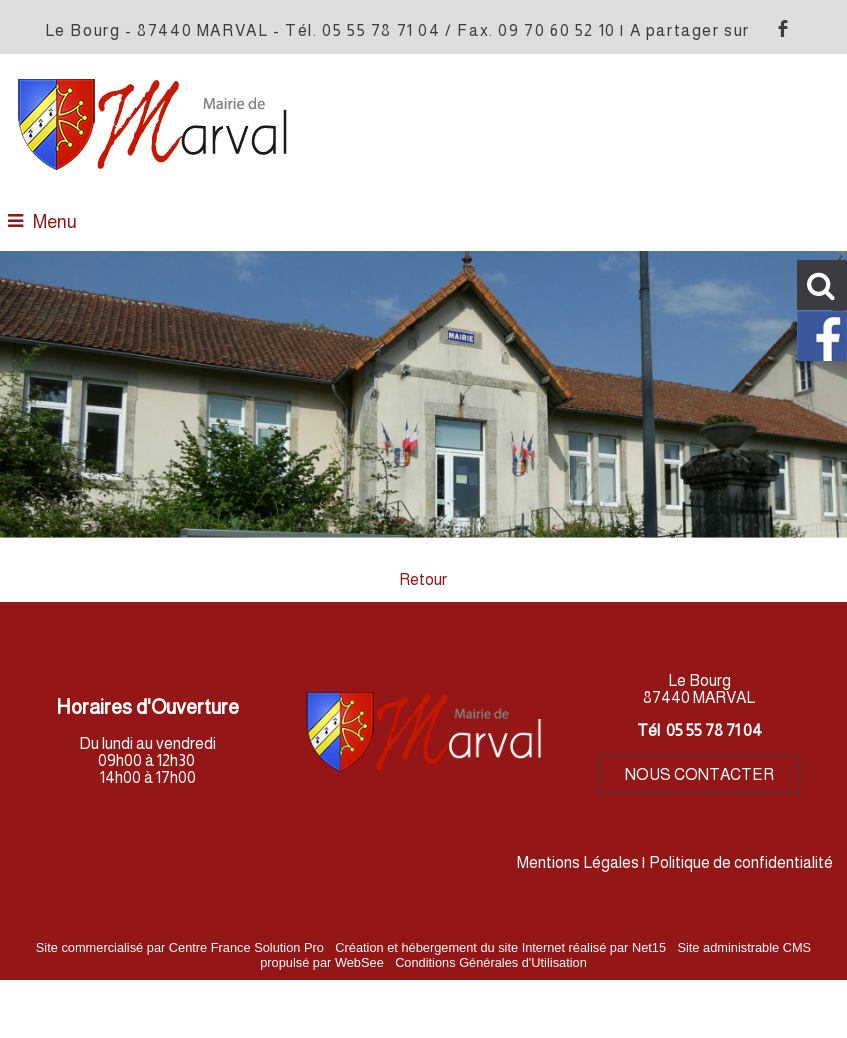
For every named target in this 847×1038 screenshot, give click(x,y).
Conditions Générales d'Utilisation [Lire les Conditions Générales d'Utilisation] (491, 962)
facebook (783, 28)
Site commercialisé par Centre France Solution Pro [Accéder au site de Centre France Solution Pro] (180, 947)
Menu (55, 222)
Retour (423, 579)
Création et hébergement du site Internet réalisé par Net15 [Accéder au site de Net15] (500, 947)
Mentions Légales (578, 862)
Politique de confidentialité (741, 862)
